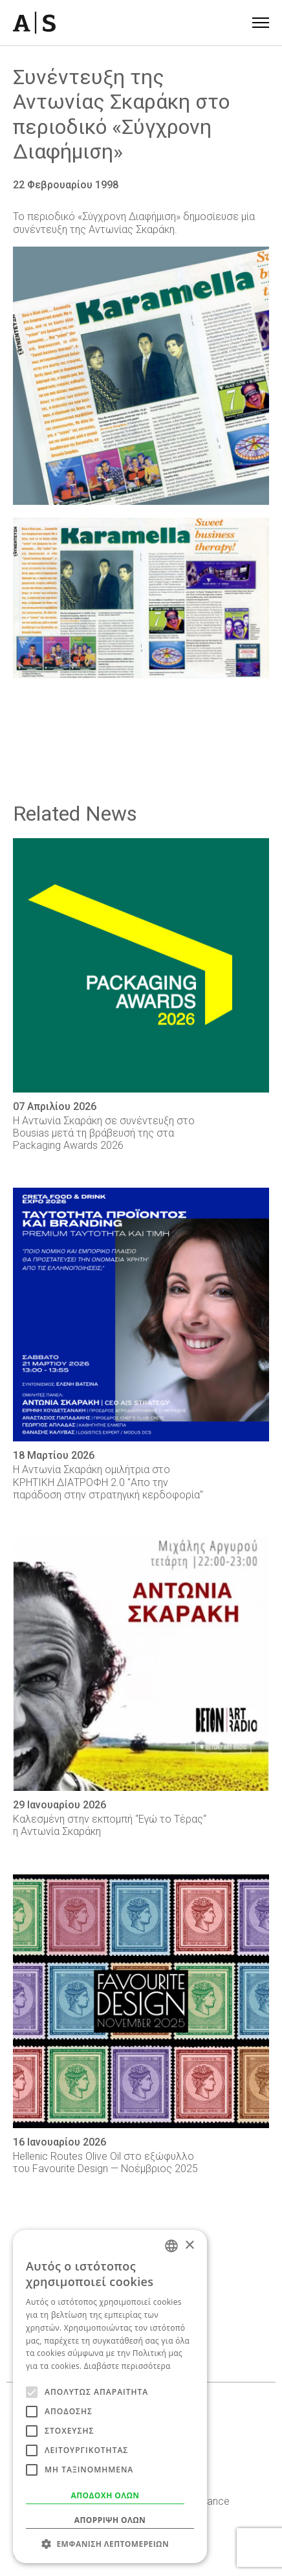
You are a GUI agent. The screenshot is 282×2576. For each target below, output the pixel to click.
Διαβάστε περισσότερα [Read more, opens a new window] (127, 2365)
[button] (110, 2543)
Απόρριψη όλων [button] (110, 2520)
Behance (210, 2501)
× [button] (189, 2245)
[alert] (110, 2396)
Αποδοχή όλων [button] (105, 2495)
